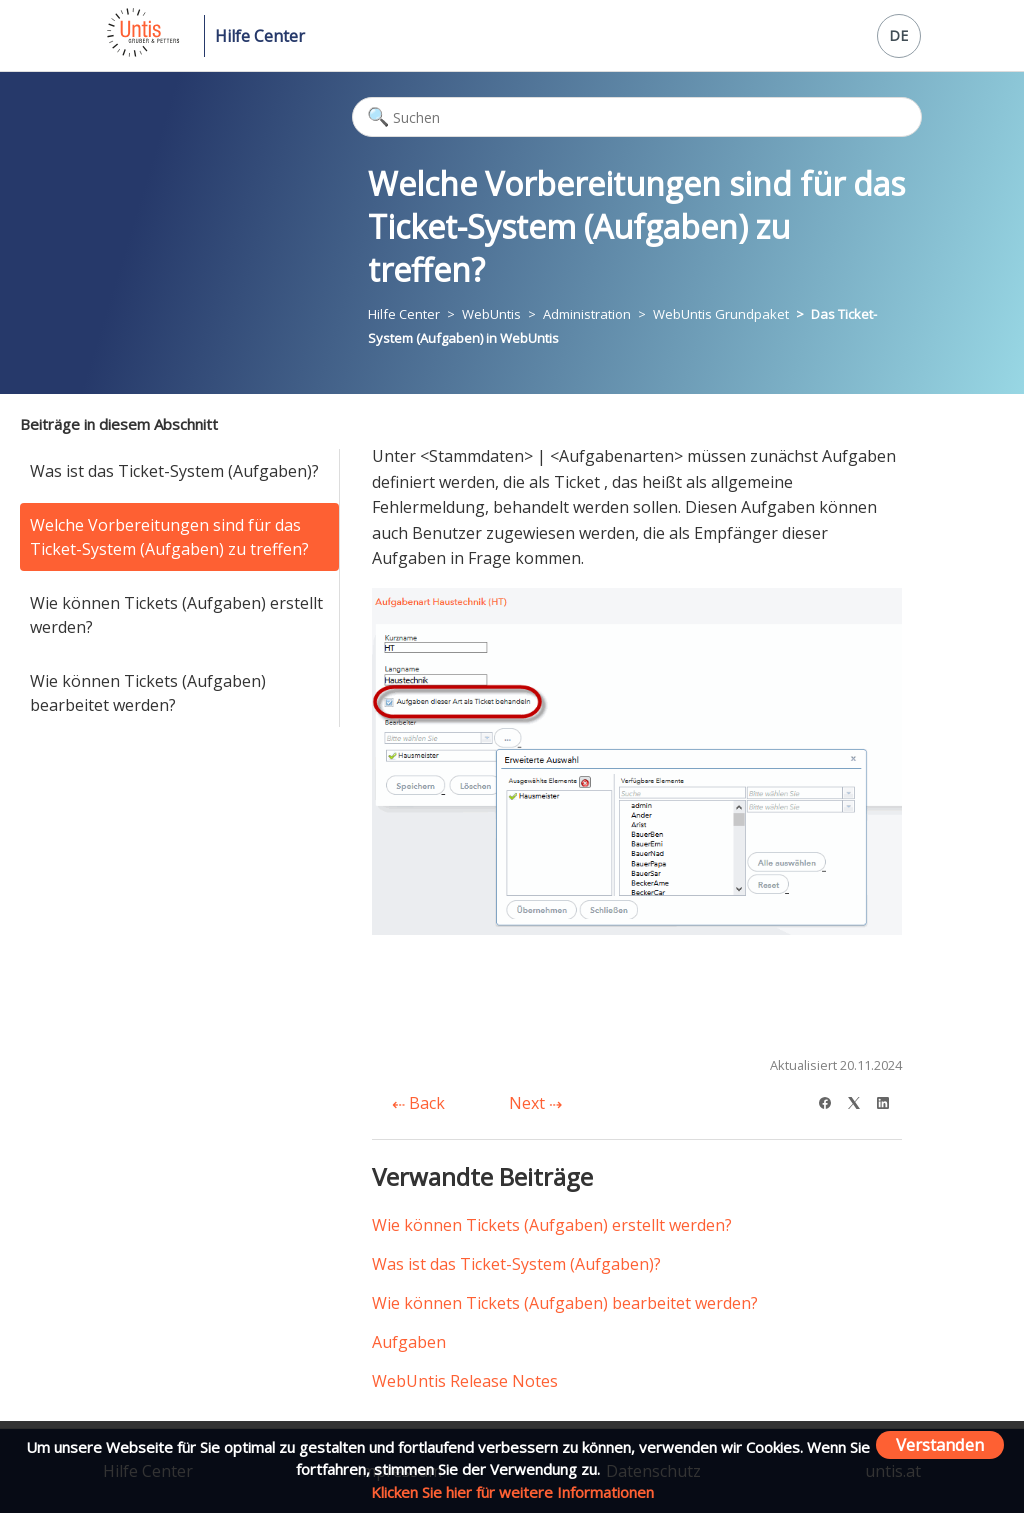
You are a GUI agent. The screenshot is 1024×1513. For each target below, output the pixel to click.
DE (898, 35)
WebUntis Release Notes (465, 1381)
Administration (587, 314)
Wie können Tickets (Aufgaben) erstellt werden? (176, 615)
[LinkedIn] (889, 1100)
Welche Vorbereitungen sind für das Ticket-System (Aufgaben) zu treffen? (169, 537)
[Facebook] (831, 1100)
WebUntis (491, 314)
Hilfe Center (260, 36)
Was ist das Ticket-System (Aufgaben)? (174, 471)
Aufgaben (409, 1342)
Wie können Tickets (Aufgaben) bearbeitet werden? (148, 693)
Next (535, 1103)
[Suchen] (636, 117)
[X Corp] (860, 1100)
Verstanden (940, 1444)
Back (418, 1103)
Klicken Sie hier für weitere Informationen (512, 1492)
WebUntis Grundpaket (721, 314)
